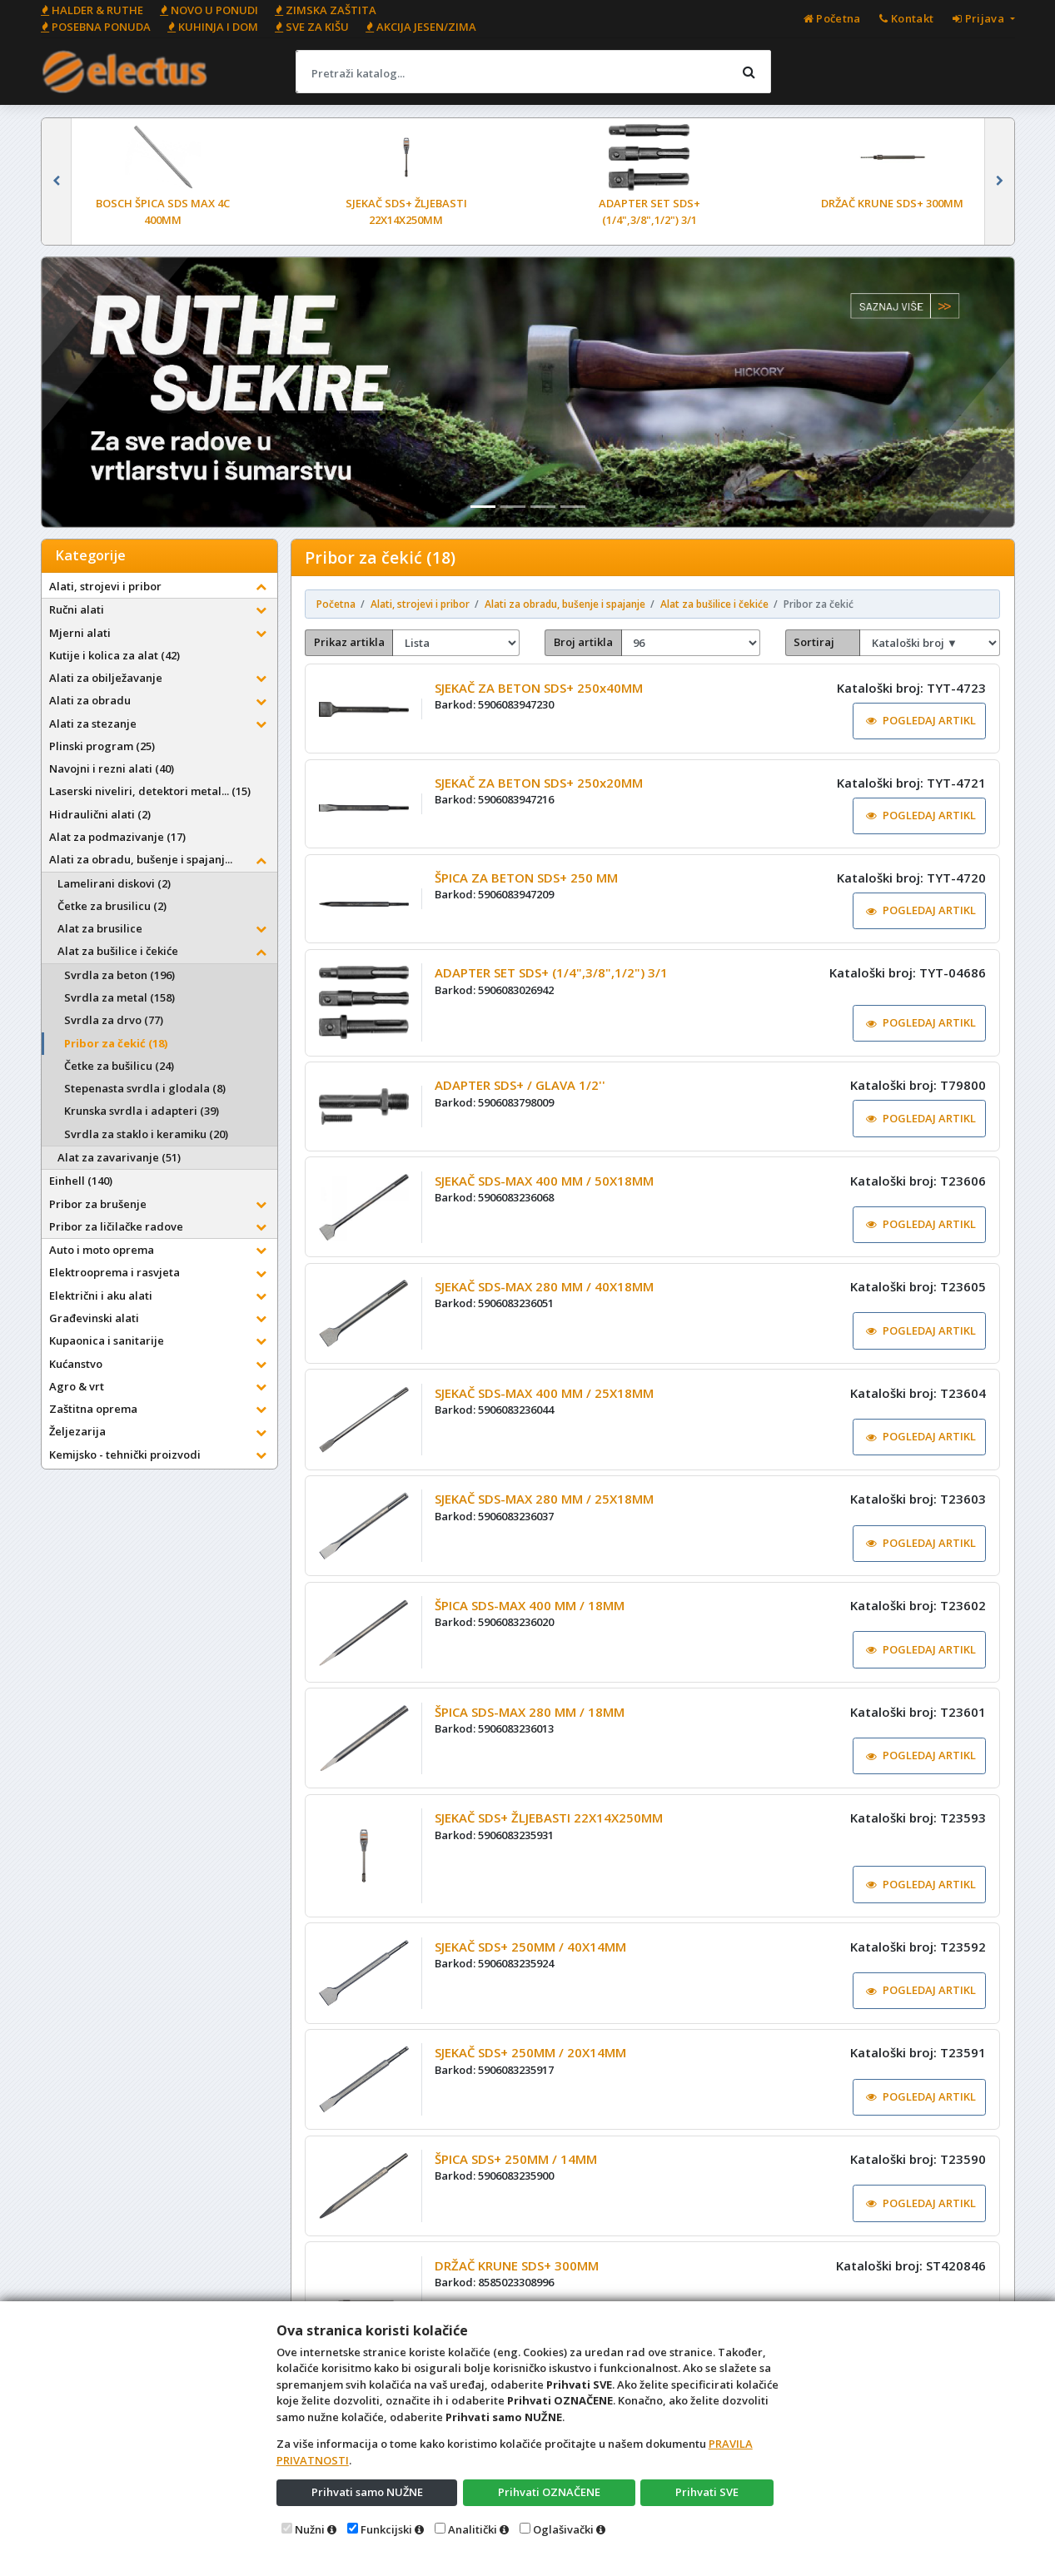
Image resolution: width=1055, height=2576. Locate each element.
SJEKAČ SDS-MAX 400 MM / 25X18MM (544, 1393)
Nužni (310, 2529)
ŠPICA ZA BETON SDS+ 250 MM (526, 877)
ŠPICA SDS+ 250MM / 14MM (516, 2159)
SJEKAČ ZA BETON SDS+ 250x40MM (539, 687)
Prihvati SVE (707, 2491)
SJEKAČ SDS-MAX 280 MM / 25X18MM (544, 1498)
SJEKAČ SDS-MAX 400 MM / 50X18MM (544, 1180)
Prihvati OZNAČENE (549, 2491)
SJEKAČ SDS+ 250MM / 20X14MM (530, 2052)
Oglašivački (563, 2529)
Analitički (472, 2529)
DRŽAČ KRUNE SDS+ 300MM (517, 2265)
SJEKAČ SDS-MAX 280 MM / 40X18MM (544, 1286)
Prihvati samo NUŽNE (367, 2491)
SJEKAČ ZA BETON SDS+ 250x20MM (539, 782)
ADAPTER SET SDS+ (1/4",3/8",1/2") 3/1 (551, 972)
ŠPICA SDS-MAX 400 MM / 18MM (530, 1605)
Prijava (980, 18)
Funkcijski (386, 2529)
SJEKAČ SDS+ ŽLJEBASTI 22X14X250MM (549, 1817)
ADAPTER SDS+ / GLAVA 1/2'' (520, 1085)
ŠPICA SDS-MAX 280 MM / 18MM (530, 1711)
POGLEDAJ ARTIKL (921, 720)
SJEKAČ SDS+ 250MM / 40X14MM (530, 1946)
